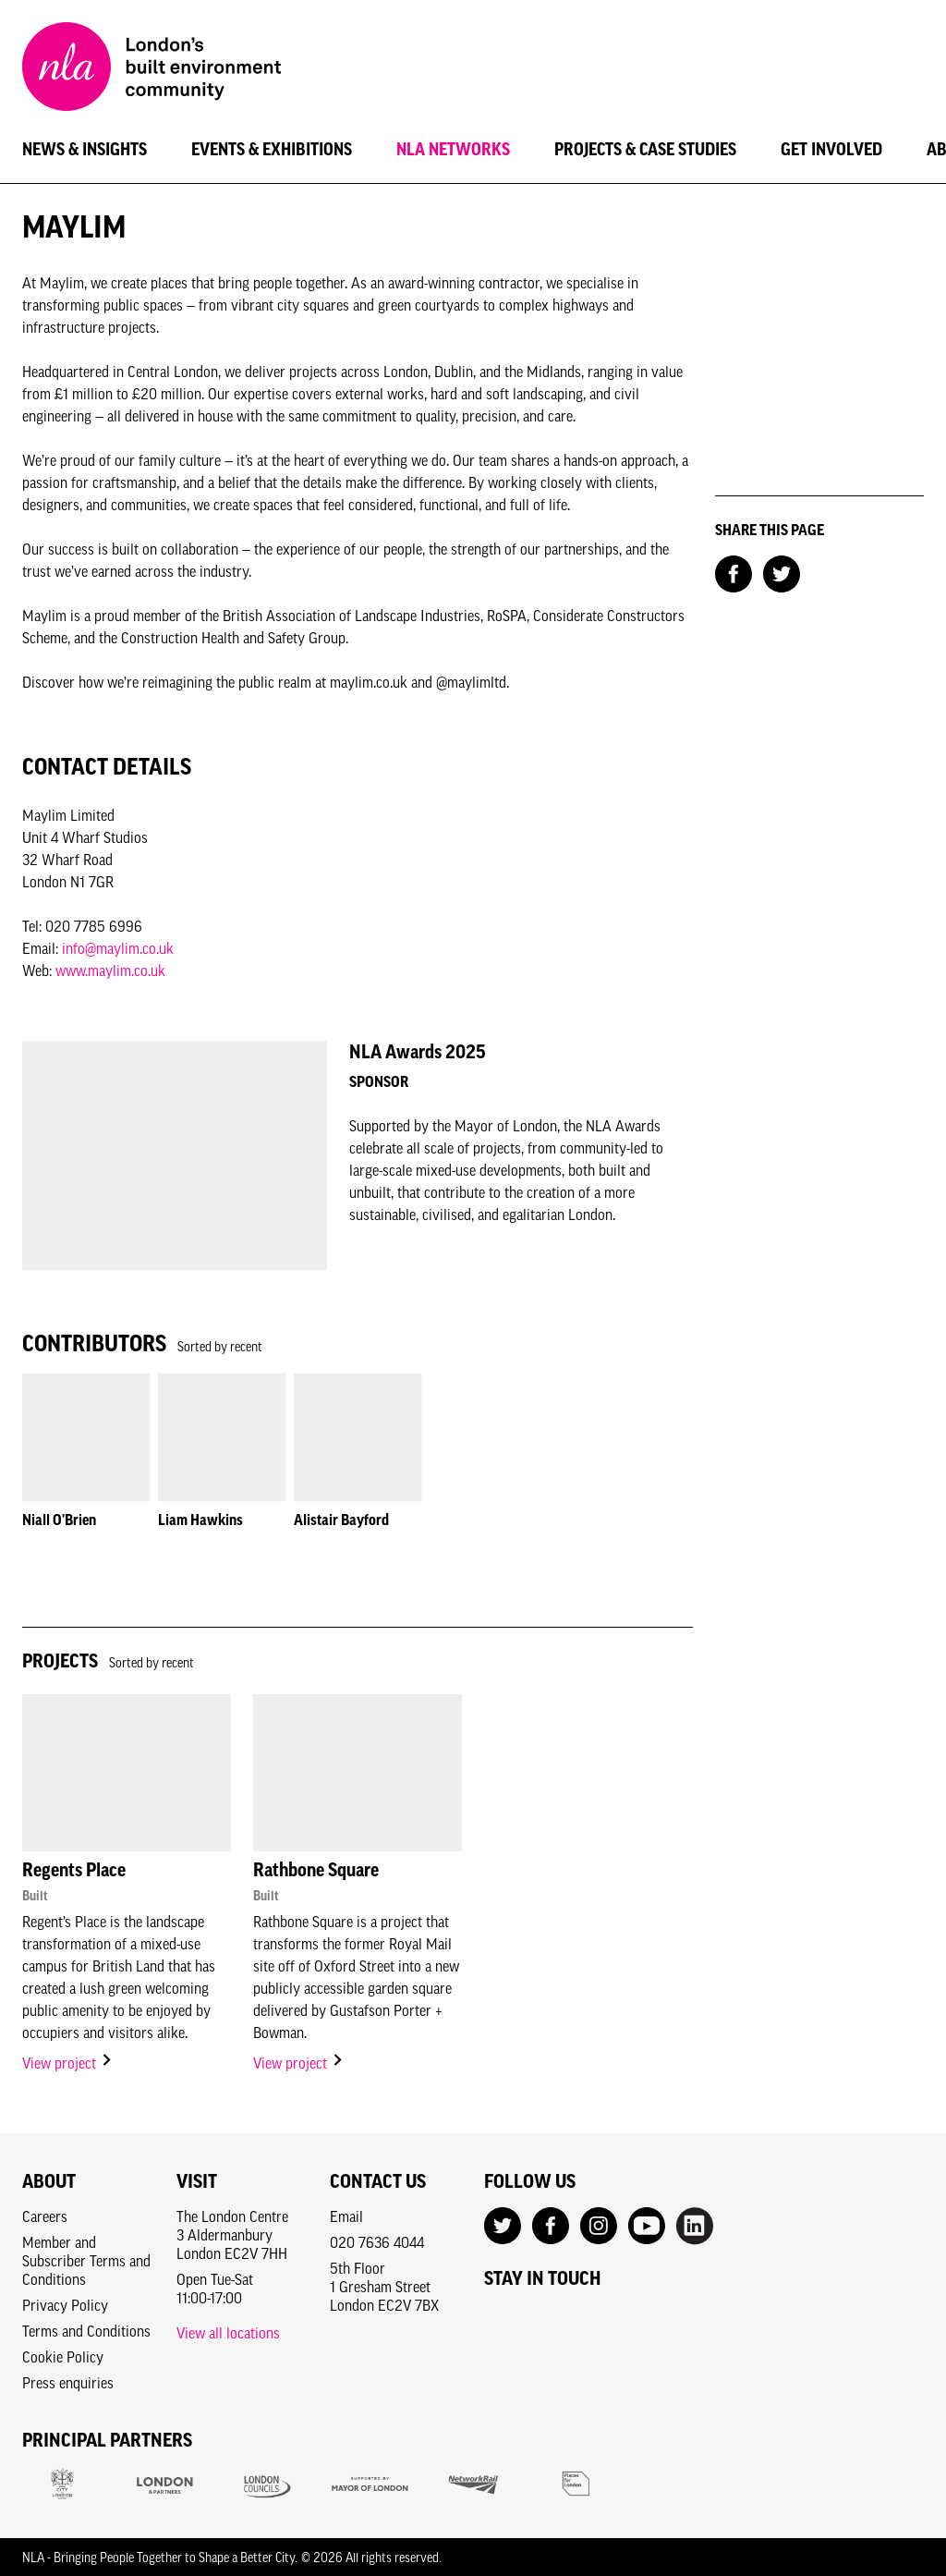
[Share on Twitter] (781, 572)
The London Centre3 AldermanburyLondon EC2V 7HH (232, 2235)
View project (68, 2063)
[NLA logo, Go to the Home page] (151, 69)
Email (346, 2216)
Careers (44, 2216)
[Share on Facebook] (733, 572)
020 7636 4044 (377, 2242)
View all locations (228, 2333)
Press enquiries (68, 2383)
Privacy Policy (65, 2305)
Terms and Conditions (86, 2331)
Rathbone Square (316, 1870)
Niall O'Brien (59, 1519)
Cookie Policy (62, 2357)
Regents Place (74, 1870)
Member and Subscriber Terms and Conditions (86, 2261)
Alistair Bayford (341, 1519)
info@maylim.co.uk (118, 948)
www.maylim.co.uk (110, 970)
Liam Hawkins (200, 1519)
